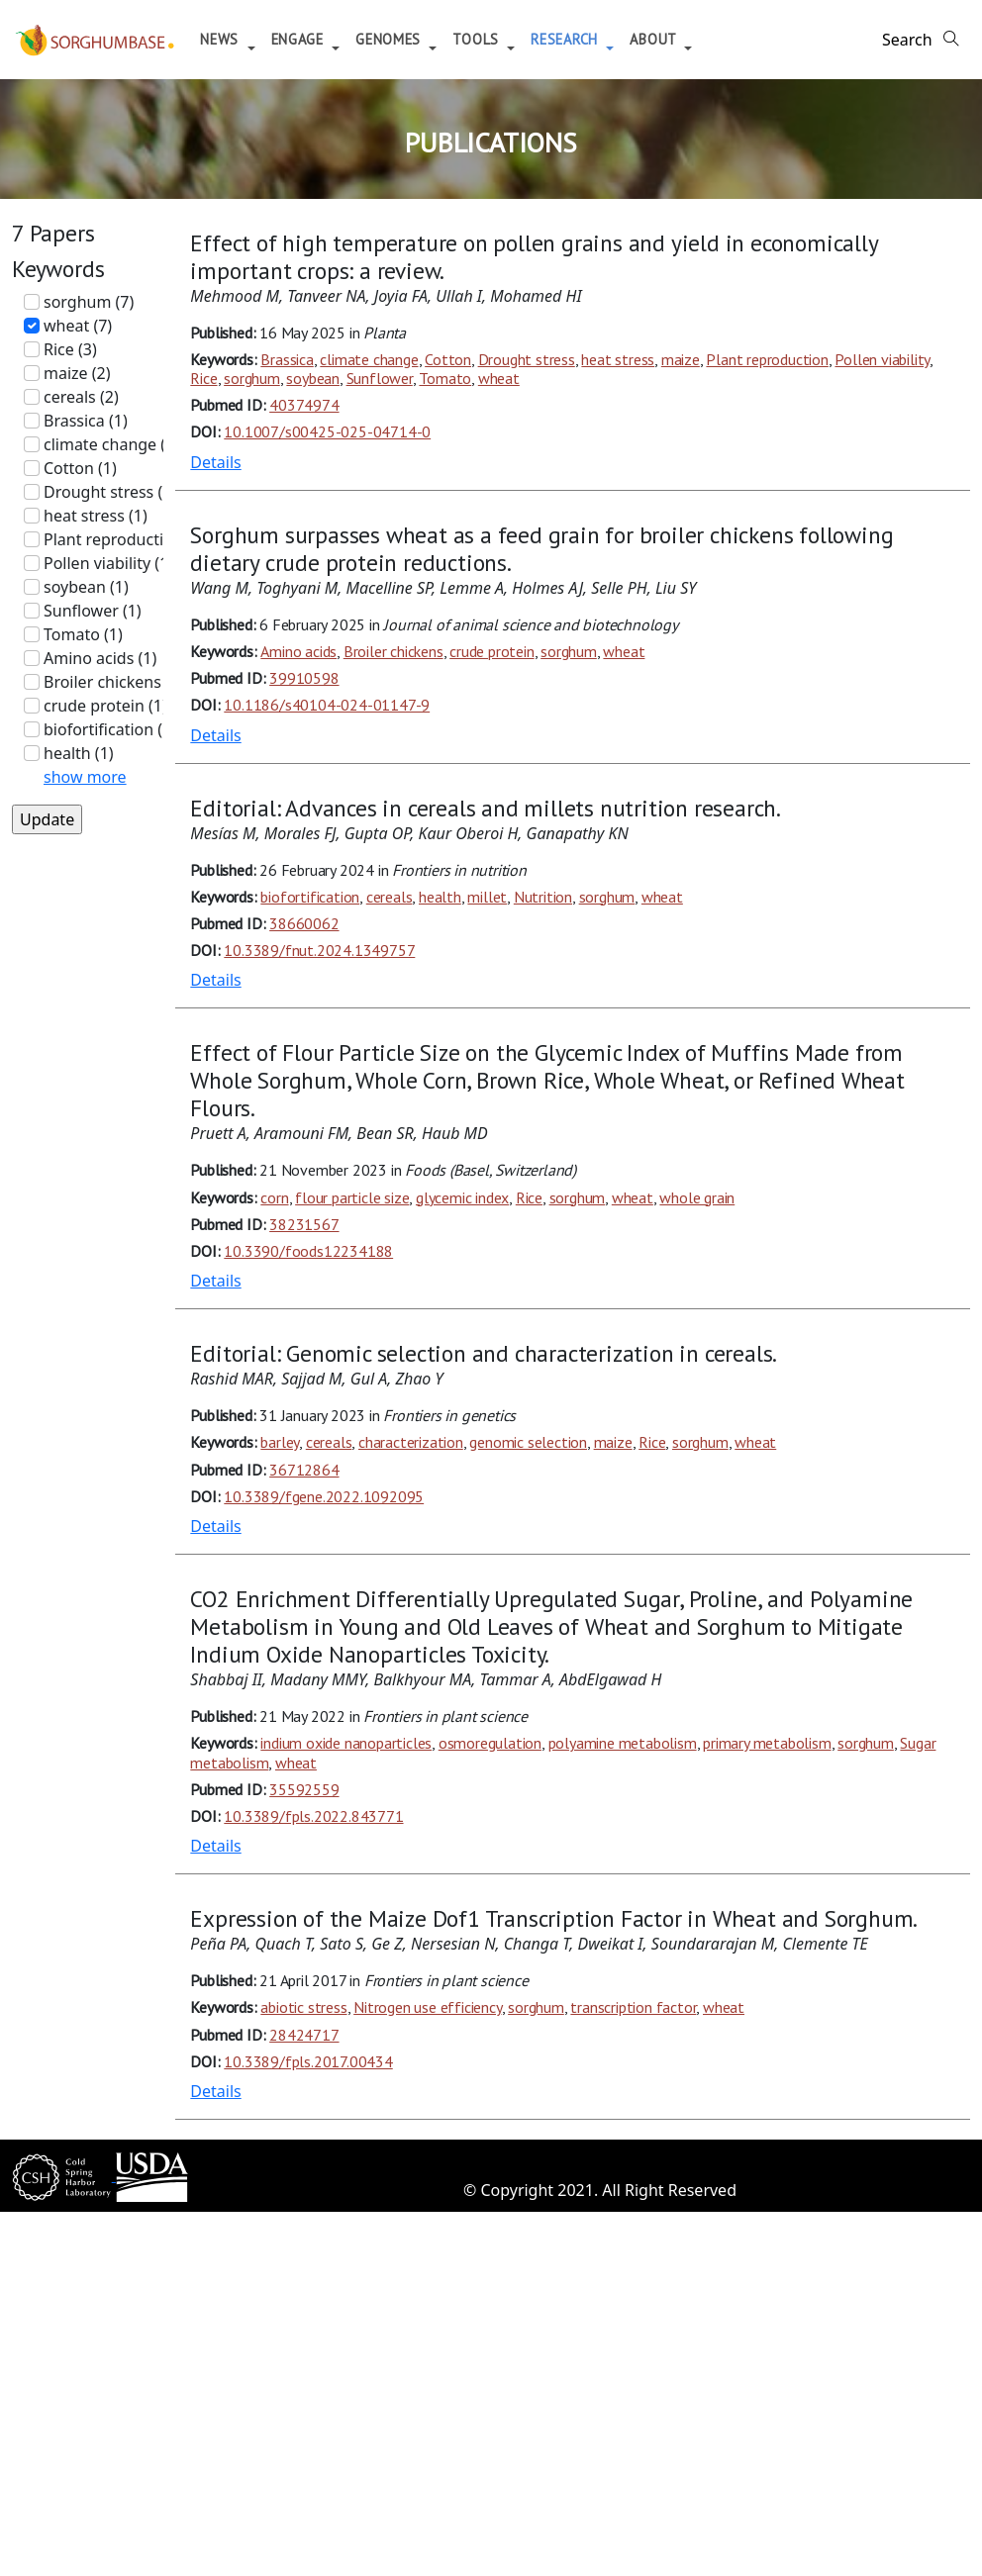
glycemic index (462, 1197)
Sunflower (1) (93, 610)
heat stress (617, 359)
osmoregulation (490, 1743)
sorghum (252, 378)
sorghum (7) (89, 302)
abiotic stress (303, 2007)
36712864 (304, 1469)
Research (580, 39)
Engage (313, 39)
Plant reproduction (767, 359)
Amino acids (298, 651)
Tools (491, 39)
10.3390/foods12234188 (308, 1251)
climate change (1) (111, 444)
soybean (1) (86, 587)
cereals (389, 896)
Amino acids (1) (100, 658)
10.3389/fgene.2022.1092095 (324, 1496)
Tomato (445, 378)
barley (279, 1442)
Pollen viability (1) (108, 563)
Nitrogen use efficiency (427, 2007)
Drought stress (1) (110, 492)
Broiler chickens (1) (114, 682)
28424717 (304, 2035)
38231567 (304, 1224)
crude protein (491, 651)
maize (680, 359)
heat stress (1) (95, 515)
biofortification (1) (110, 729)
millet (487, 896)
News (235, 39)
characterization (410, 1442)
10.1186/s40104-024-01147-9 (327, 705)
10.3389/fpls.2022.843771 (313, 1816)
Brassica (286, 359)
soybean (313, 378)
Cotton (448, 359)
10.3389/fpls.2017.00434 (308, 2061)
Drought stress (526, 359)
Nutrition (543, 896)
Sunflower (379, 378)
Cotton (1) (80, 468)
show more (85, 777)
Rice (203, 378)
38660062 (304, 923)
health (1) (79, 753)
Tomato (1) (83, 634)
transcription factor (633, 2007)
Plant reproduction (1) (125, 539)
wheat (499, 378)
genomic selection (528, 1442)
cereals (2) (81, 397)
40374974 (304, 405)
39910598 (304, 678)
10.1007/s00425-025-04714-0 (327, 431)
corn (274, 1197)
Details (215, 462)
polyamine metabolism (622, 1743)
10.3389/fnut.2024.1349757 (319, 950)
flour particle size (352, 1197)
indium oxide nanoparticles (346, 1743)
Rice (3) (70, 349)
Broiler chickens (393, 651)
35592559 (304, 1789)
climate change (369, 359)
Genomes (404, 39)
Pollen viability (882, 359)
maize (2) (77, 373)
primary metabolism (767, 1743)
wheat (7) (78, 325)
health (440, 896)
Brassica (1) (86, 420)
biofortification (309, 896)
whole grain (697, 1197)
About (668, 39)
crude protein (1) (105, 705)
